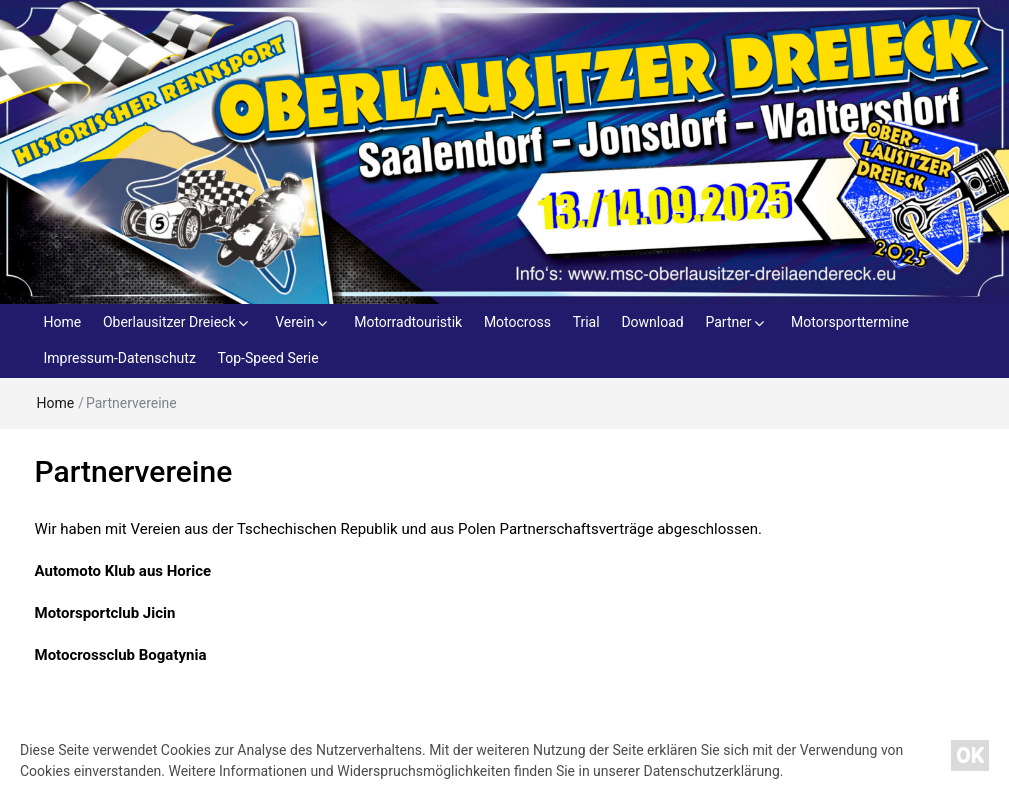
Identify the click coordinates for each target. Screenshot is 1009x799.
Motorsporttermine (850, 322)
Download (652, 322)
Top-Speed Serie (268, 358)
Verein (294, 322)
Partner (728, 322)
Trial (586, 322)
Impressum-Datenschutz (120, 358)
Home (63, 322)
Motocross (517, 322)
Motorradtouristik (408, 322)
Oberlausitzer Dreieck (169, 322)
